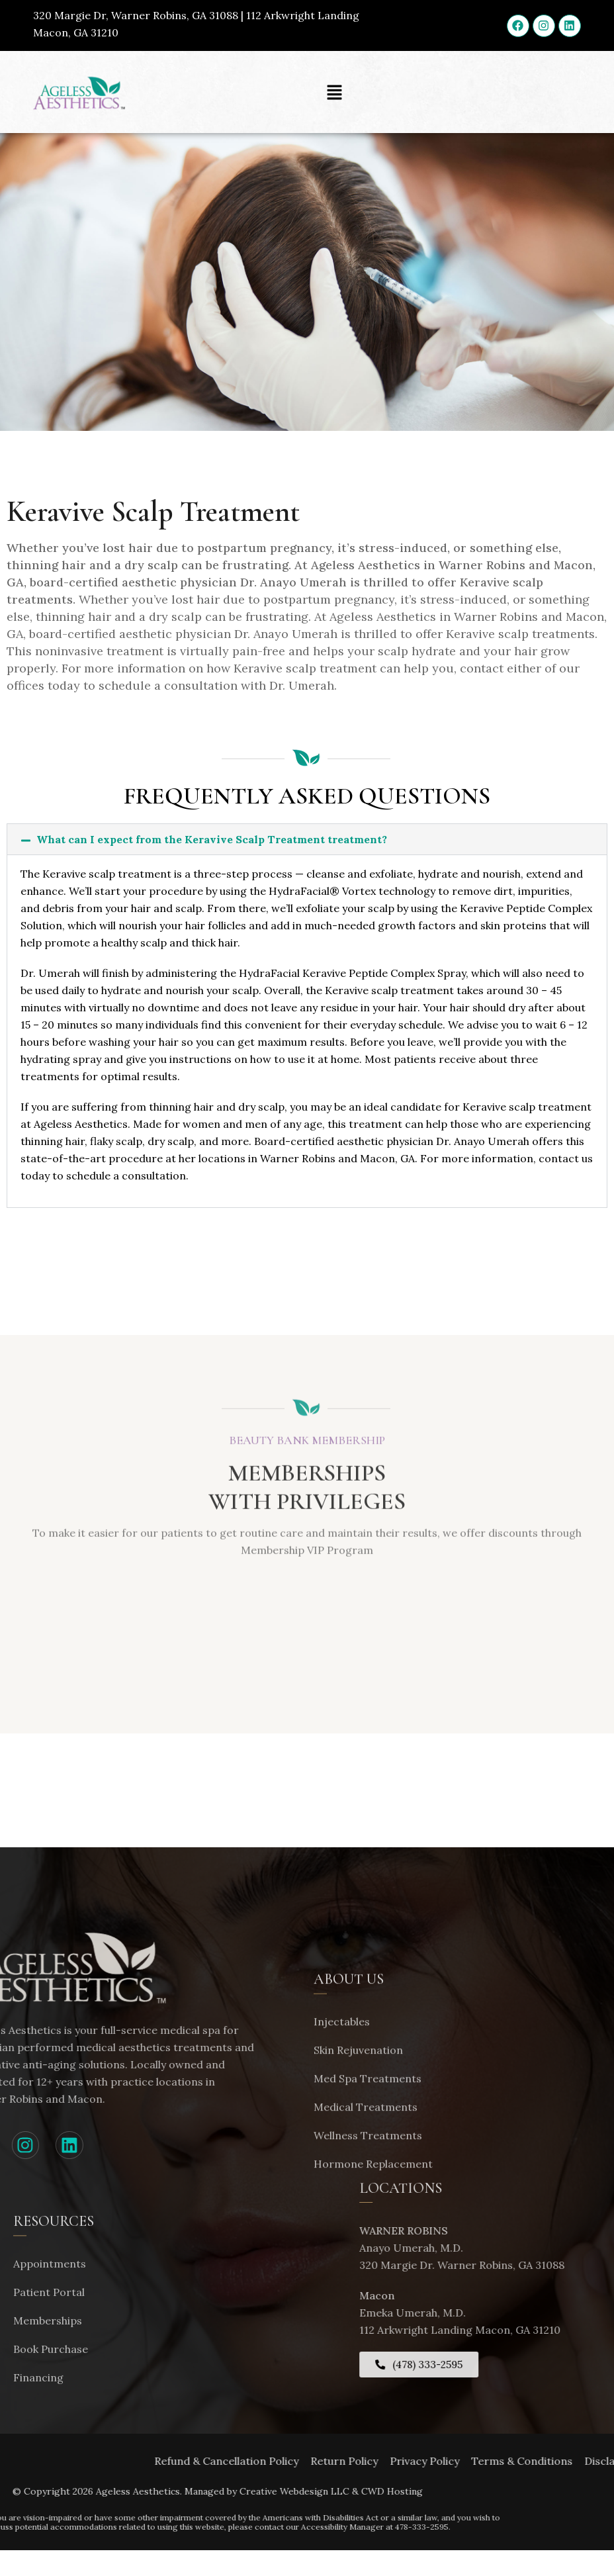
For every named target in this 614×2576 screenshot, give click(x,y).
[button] (335, 91)
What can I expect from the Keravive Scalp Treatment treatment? (211, 839)
